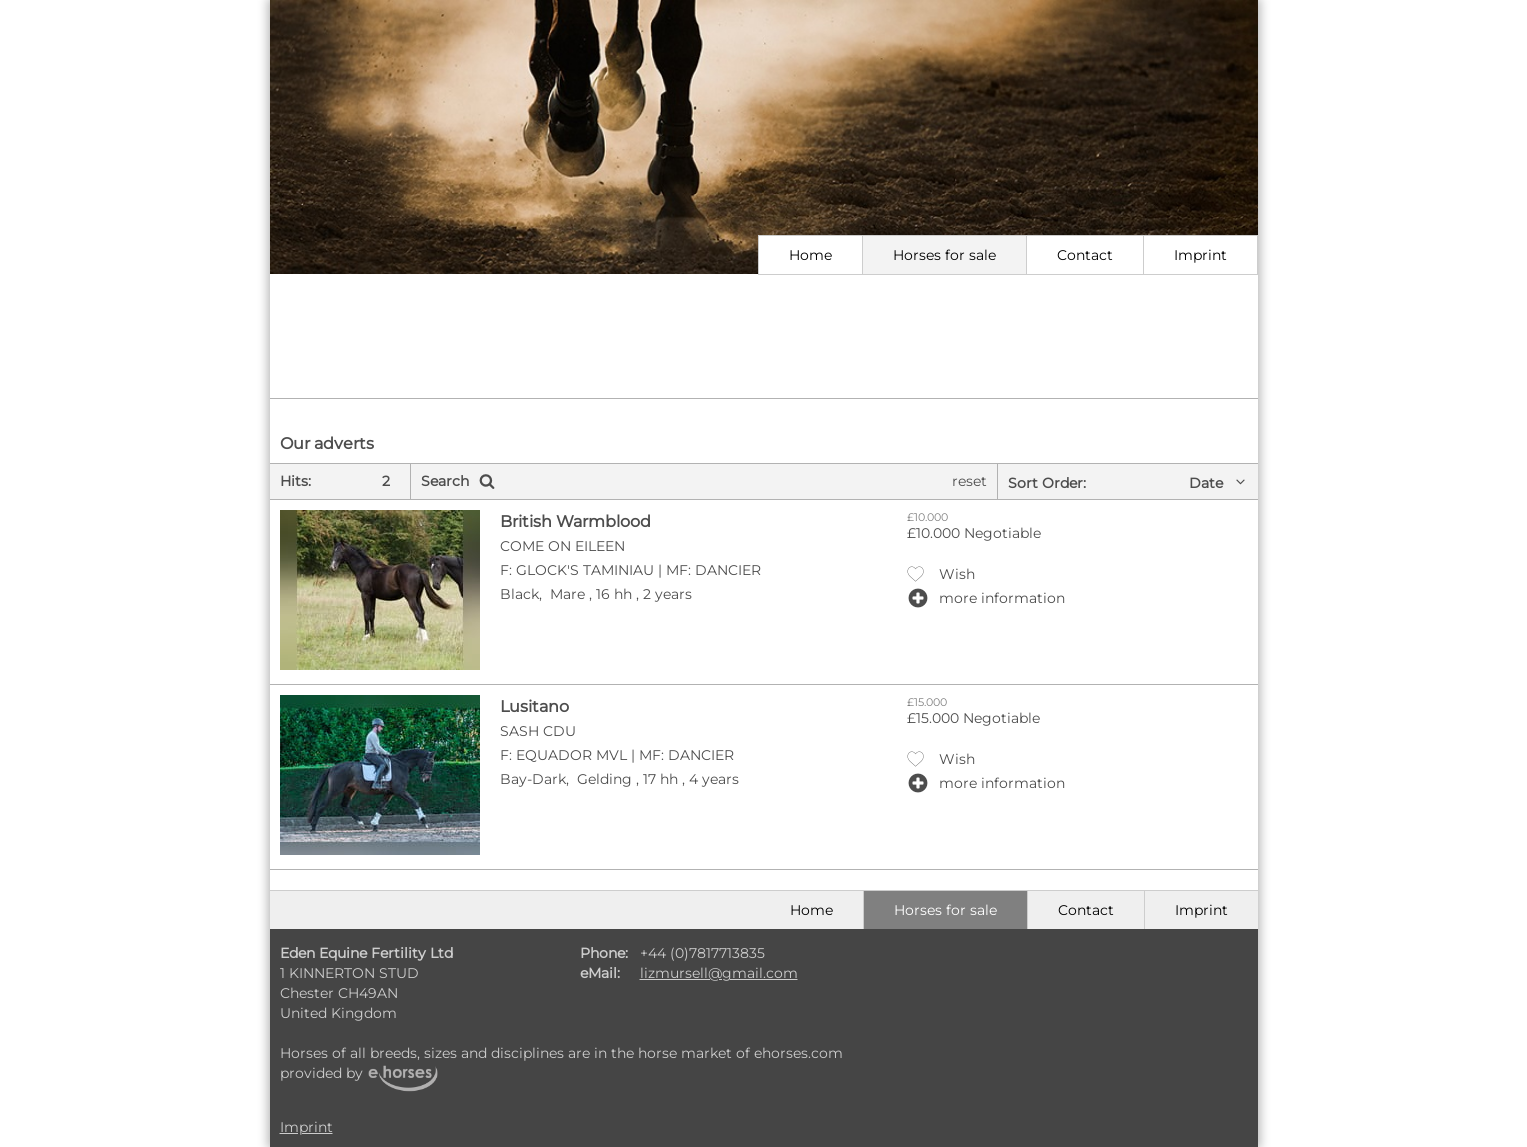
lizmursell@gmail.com (719, 973)
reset (969, 481)
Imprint (1200, 255)
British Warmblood (575, 521)
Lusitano (534, 706)
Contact (1085, 255)
